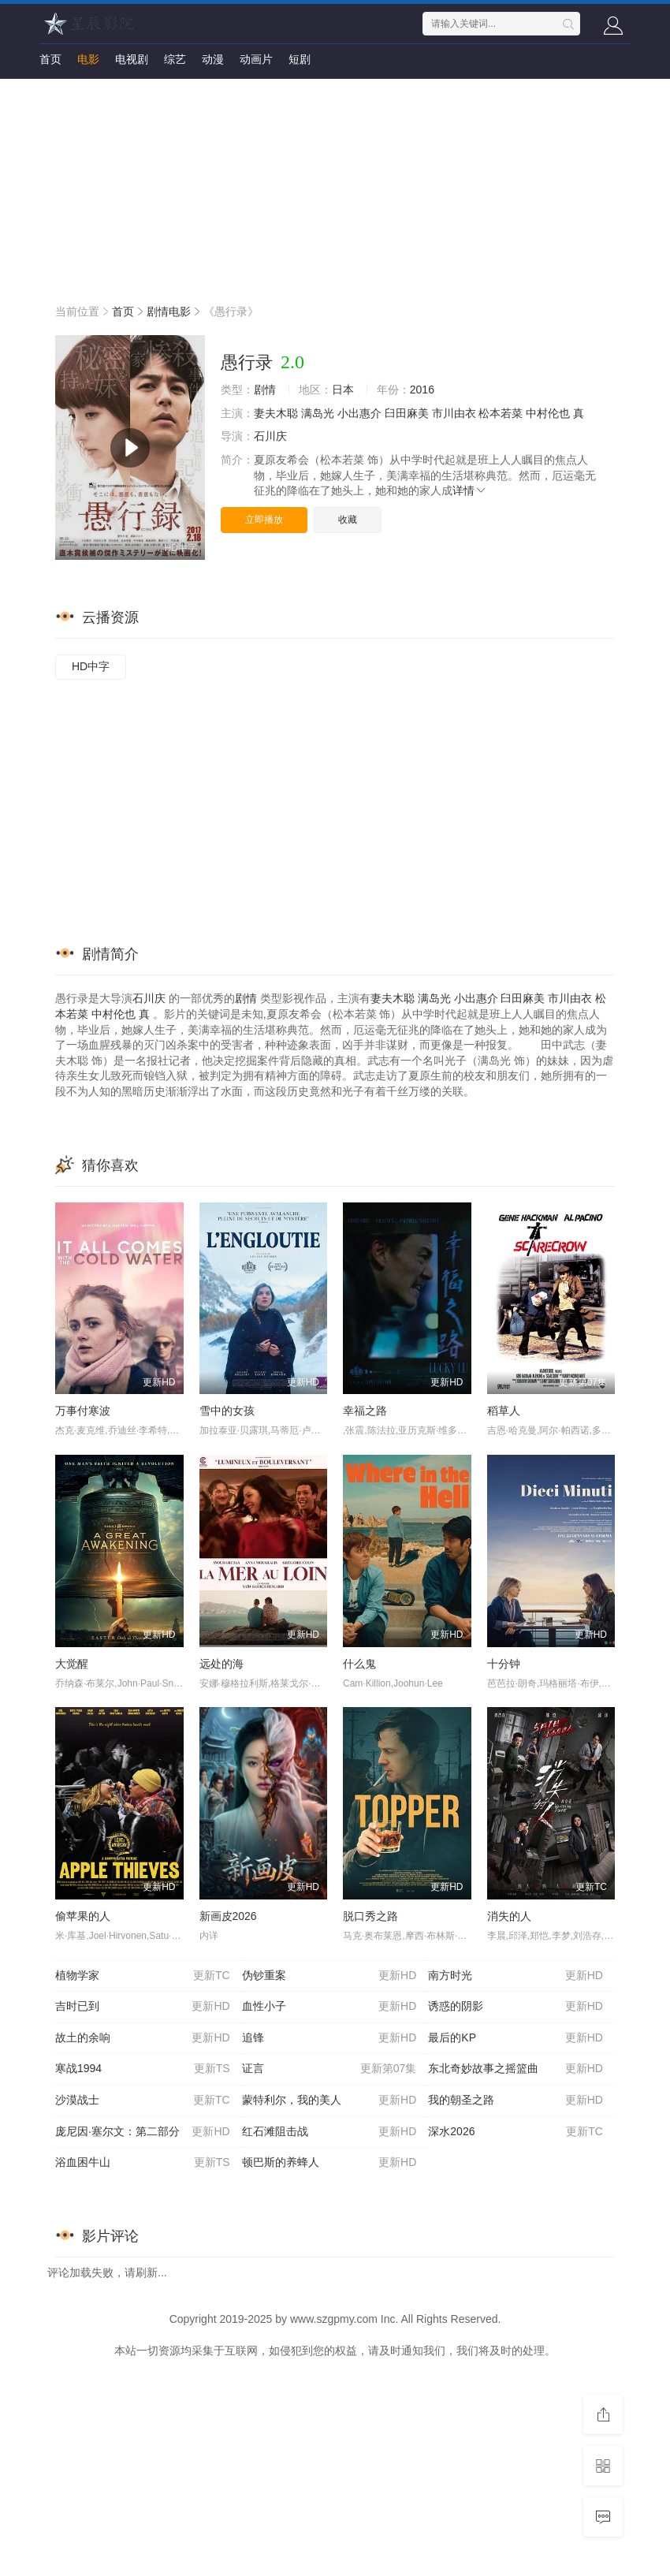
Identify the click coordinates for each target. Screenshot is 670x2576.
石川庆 (270, 436)
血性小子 (329, 2007)
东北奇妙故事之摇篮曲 (515, 2069)
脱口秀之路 (370, 1916)
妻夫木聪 (276, 413)
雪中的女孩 (227, 1410)
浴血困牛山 (142, 2163)
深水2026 (515, 2132)
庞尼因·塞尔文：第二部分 (142, 2132)
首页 (50, 59)
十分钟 (503, 1663)
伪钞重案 (329, 1976)
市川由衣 (454, 413)
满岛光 (317, 413)
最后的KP (515, 2038)
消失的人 (509, 1916)
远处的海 (221, 1663)
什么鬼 (359, 1663)
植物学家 (142, 1976)
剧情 (265, 389)
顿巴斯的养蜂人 (329, 2163)
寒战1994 (142, 2069)
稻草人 (503, 1410)
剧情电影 (169, 311)
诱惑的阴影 (515, 2007)
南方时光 (515, 1976)
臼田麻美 (407, 413)
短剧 (299, 59)
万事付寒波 (82, 1410)
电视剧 (131, 59)
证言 (329, 2069)
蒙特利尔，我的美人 (329, 2100)
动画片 (256, 59)
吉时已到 (142, 2007)
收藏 (347, 519)
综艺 (175, 59)
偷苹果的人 (82, 1916)
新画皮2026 (228, 1916)
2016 (422, 389)
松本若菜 (500, 413)
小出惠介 (359, 413)
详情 (469, 490)
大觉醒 (71, 1663)
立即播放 (264, 519)
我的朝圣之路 (515, 2100)
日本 (343, 389)
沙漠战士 (142, 2100)
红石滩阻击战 (329, 2132)
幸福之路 (365, 1410)
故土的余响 (142, 2038)
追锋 (329, 2038)
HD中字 (91, 666)
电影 (88, 59)
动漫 (213, 59)
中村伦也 (548, 413)
